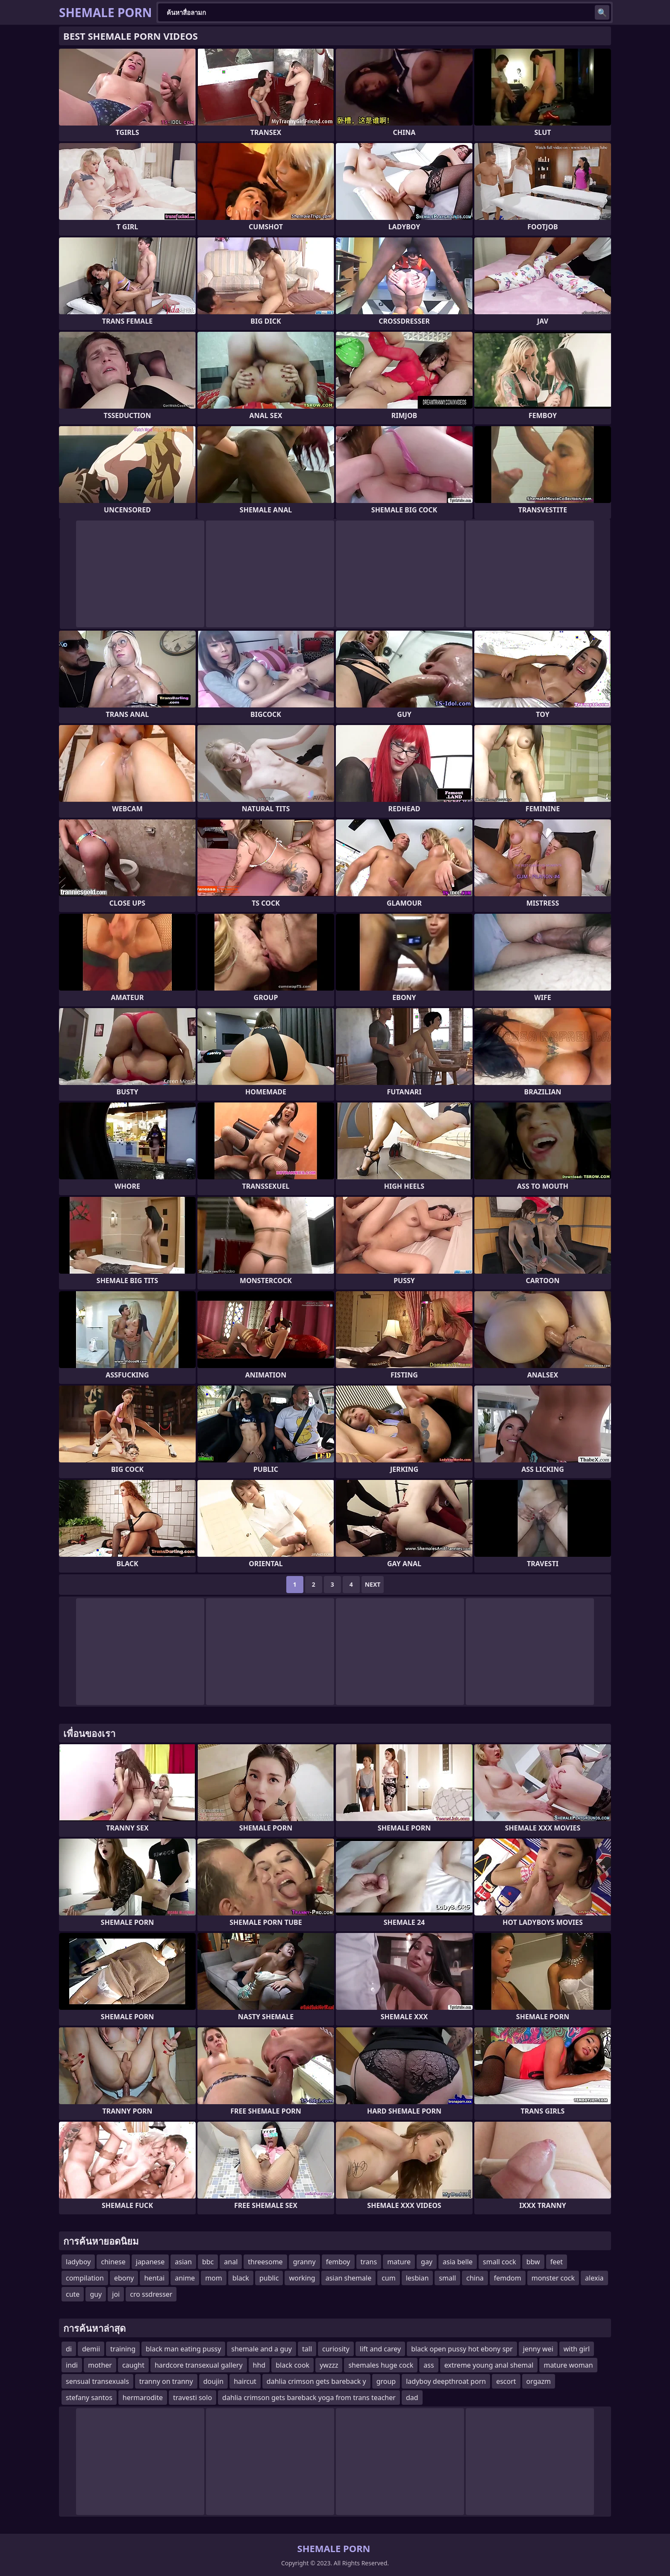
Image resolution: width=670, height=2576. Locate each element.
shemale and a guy (261, 2349)
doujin (213, 2381)
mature (399, 2261)
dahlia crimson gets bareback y (316, 2381)
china (475, 2278)
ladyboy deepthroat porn (446, 2381)
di (69, 2349)
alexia (594, 2278)
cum (389, 2278)
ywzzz (329, 2365)
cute (72, 2294)
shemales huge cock (380, 2365)
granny (304, 2261)
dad (412, 2397)
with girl (577, 2349)
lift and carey (380, 2349)
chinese (113, 2261)
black (240, 2278)
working (302, 2278)
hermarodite (143, 2397)
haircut (245, 2381)
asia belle (458, 2261)
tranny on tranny (166, 2381)
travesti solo (192, 2397)
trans (369, 2261)
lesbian (417, 2278)
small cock (499, 2261)
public (269, 2278)
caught (133, 2365)
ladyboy (78, 2261)
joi (116, 2294)
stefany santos (89, 2397)
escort (506, 2381)
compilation (85, 2278)
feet (556, 2261)
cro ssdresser (151, 2294)
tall (307, 2349)
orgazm (538, 2381)
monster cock (553, 2278)
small (447, 2278)
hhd (259, 2365)
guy (96, 2294)
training (122, 2349)
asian (183, 2261)
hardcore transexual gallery (199, 2365)
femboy (338, 2261)
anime (185, 2278)
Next (373, 1584)
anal (231, 2261)
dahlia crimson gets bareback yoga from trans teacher (309, 2397)
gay (426, 2261)
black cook (292, 2365)
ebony (124, 2278)
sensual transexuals (97, 2381)
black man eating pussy (183, 2349)
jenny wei (538, 2349)
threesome (265, 2261)
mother (100, 2365)
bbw (533, 2261)
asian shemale (348, 2278)
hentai (154, 2278)
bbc (208, 2261)
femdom (507, 2278)
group (386, 2381)
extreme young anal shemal (489, 2365)
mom (213, 2278)
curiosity (336, 2349)
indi (72, 2365)
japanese (150, 2261)
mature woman (568, 2365)
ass (428, 2365)
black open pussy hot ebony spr (462, 2349)
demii (91, 2349)
